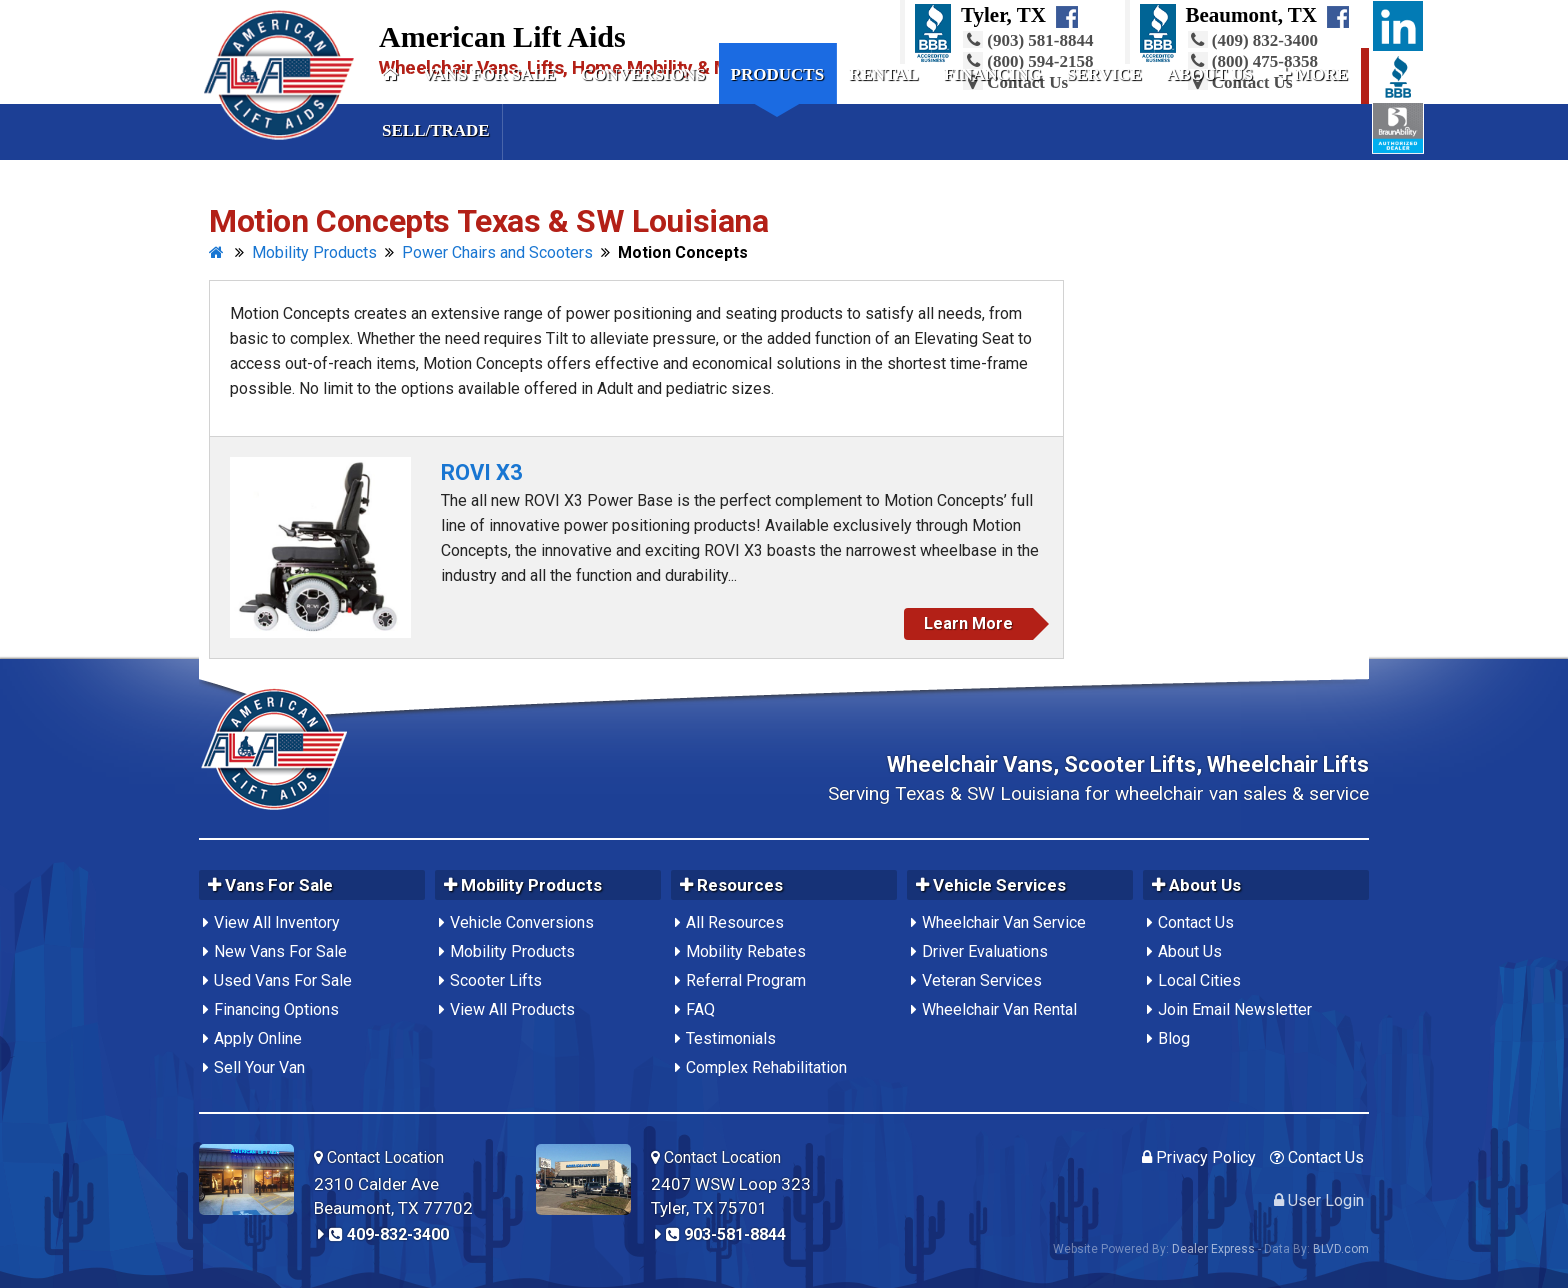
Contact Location (379, 1157)
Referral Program (746, 980)
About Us (1210, 74)
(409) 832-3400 (1253, 40)
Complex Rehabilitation (766, 1067)
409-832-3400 (389, 1234)
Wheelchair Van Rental (999, 1009)
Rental (884, 74)
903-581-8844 (726, 1234)
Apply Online (258, 1038)
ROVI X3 (482, 472)
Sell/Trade (436, 130)
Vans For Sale (489, 74)
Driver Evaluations (985, 951)
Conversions (643, 74)
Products (778, 74)
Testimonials (731, 1038)
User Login (1319, 1200)
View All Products (512, 1009)
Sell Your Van (259, 1067)
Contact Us (1196, 922)
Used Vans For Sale (283, 980)
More (1313, 74)
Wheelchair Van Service (1004, 922)
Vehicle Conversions (522, 922)
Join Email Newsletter (1235, 1009)
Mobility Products (512, 951)
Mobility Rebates (746, 951)
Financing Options (276, 1009)
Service (1104, 74)
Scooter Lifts (496, 980)
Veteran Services (982, 980)
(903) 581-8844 (1028, 40)
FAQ (700, 1009)
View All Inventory (277, 922)
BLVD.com (1341, 1249)
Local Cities (1199, 980)
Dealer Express (1213, 1249)
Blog (1174, 1038)
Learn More (968, 623)
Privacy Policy (1199, 1157)
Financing (993, 74)
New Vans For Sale (280, 951)
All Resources (735, 922)
